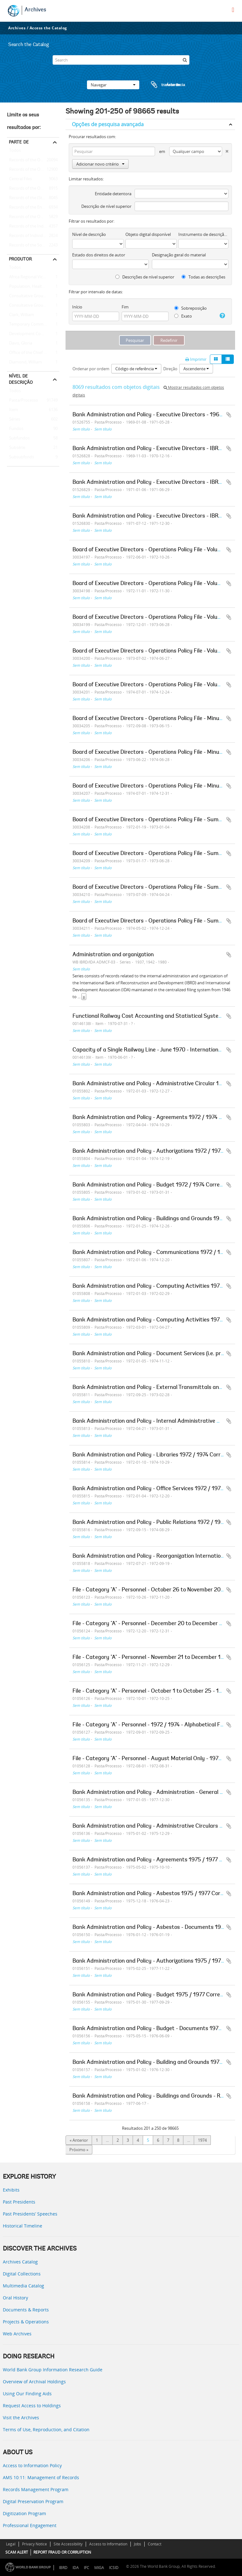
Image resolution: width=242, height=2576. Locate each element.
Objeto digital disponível (148, 234)
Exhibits (11, 2190)
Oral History (15, 2298)
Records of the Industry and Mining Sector (33, 226)
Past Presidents (19, 2202)
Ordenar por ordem (90, 369)
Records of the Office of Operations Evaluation (33, 188)
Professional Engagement (29, 2525)
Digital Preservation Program (33, 2501)
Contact (154, 2544)
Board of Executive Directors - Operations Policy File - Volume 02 (152, 550)
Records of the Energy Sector (33, 207)
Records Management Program (35, 2489)
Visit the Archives (21, 2418)
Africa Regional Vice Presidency (33, 277)
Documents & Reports (26, 2310)
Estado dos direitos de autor (98, 255)
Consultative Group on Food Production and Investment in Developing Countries (33, 296)
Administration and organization (113, 955)
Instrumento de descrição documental (203, 234)
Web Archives (17, 2334)
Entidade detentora (113, 193)
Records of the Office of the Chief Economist (33, 217)
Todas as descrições (203, 277)
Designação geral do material (179, 255)
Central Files (19, 179)
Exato (183, 316)
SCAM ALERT (16, 2552)
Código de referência (136, 369)
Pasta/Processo (22, 400)
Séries (13, 419)
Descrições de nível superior (144, 277)
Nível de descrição (21, 379)
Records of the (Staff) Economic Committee (33, 198)
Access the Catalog (48, 28)
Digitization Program (24, 2513)
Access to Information (108, 2544)
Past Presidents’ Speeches (30, 2214)
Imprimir (195, 359)
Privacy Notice (34, 2544)
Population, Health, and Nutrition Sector (33, 286)
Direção (170, 369)
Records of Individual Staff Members (33, 236)
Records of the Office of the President (33, 169)
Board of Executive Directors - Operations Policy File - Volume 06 (152, 685)
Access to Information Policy (32, 2465)
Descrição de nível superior (106, 206)
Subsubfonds (20, 457)
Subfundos (18, 438)
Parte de (19, 142)
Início (77, 307)
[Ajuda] (222, 316)
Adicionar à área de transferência (229, 415)
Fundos (15, 429)
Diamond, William (24, 362)
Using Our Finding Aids (27, 2394)
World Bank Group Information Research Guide (52, 2370)
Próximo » (78, 2149)
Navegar (113, 85)
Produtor (20, 259)
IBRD (63, 2567)
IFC (86, 2567)
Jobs (137, 2544)
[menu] (233, 10)
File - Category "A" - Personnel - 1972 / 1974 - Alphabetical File (149, 1725)
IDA (75, 2567)
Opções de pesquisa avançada (108, 124)
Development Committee (32, 334)
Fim (125, 307)
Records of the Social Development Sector (33, 245)
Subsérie (16, 448)
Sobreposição (190, 308)
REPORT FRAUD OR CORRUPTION (62, 2552)
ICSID (113, 2567)
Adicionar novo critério (100, 164)
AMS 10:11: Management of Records (41, 2477)
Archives (35, 10)
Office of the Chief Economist (33, 353)
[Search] (121, 60)
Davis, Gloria (19, 343)
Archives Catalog (20, 2262)
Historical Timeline (22, 2226)
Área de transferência (162, 85)
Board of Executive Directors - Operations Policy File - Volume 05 (152, 651)
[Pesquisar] (184, 60)
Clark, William (20, 315)
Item (12, 410)
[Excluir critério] (225, 150)
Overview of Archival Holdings (34, 2382)
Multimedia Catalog (23, 2286)
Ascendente (196, 369)
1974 (202, 2140)
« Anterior (79, 2140)
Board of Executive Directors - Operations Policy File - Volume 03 (152, 584)
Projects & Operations (26, 2322)
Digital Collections (22, 2274)
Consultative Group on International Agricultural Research (33, 305)
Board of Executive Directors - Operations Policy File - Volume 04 (152, 617)
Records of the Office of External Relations (33, 160)
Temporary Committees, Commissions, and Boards (33, 324)
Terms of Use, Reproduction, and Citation (46, 2430)
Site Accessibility (68, 2544)
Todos (15, 152)
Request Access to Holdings (32, 2406)
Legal (10, 2544)
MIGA (99, 2567)
